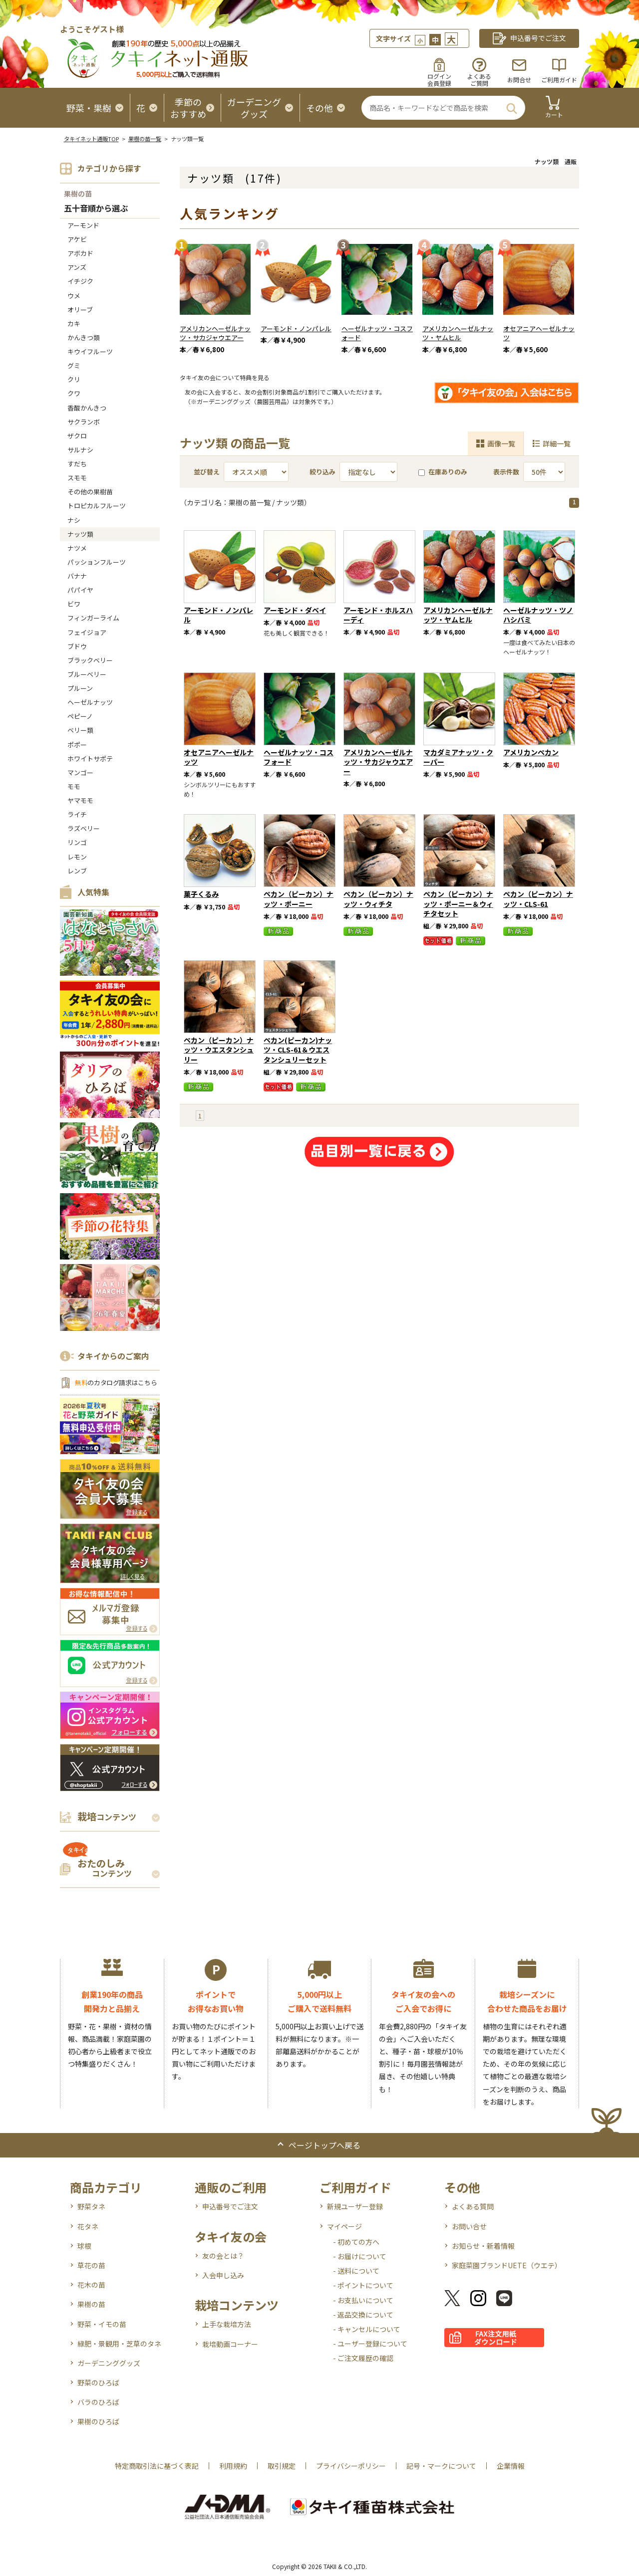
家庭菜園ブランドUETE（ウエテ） (507, 2265)
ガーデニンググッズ (108, 2363)
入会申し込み (223, 2275)
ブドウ (77, 646)
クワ (73, 393)
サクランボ (83, 422)
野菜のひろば (98, 2382)
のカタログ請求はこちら (116, 1382)
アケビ (77, 239)
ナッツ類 (80, 534)
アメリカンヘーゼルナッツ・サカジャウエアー (215, 333)
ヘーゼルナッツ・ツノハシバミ (538, 615)
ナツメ (77, 548)
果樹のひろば (98, 2421)
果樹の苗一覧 (144, 139)
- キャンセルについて (366, 2329)
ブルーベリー (86, 674)
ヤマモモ (80, 800)
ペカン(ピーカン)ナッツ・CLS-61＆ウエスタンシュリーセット (298, 1049)
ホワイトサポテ (90, 758)
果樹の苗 (78, 194)
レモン (77, 856)
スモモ (77, 477)
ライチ (77, 814)
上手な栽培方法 (226, 2324)
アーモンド (83, 225)
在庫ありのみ (442, 471)
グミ (73, 365)
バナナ (77, 576)
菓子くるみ (201, 894)
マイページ (344, 2226)
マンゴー (80, 772)
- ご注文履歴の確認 (363, 2358)
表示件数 (506, 471)
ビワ (73, 604)
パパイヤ (80, 590)
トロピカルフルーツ (96, 505)
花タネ (87, 2226)
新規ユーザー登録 (355, 2206)
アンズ (76, 267)
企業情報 (511, 2466)
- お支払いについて (363, 2300)
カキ (73, 323)
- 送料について (356, 2271)
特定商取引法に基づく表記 (157, 2466)
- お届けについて (359, 2256)
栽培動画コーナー (230, 2344)
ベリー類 (80, 730)
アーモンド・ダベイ (295, 610)
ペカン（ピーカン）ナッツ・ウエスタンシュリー (219, 1049)
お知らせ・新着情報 (483, 2246)
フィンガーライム (93, 618)
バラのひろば (98, 2402)
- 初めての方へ (356, 2242)
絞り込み (322, 471)
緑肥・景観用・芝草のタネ (119, 2344)
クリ (73, 379)
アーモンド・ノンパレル (296, 328)
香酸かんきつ (86, 408)
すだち (77, 463)
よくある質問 (473, 2206)
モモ (73, 786)
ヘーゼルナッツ (90, 702)
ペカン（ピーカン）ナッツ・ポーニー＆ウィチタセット (458, 903)
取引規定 (282, 2466)
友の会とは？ (223, 2256)
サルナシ (80, 449)
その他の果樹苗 (90, 491)
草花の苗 (91, 2265)
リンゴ (77, 842)
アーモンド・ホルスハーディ (378, 615)
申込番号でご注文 (230, 2206)
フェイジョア (86, 632)
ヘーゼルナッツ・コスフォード (377, 333)
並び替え (207, 471)
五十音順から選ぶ (96, 209)
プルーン (80, 688)
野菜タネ (91, 2206)
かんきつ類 (83, 337)
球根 (84, 2246)
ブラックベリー (90, 660)
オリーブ (80, 309)
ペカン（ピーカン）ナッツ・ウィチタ (378, 898)
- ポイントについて (363, 2285)
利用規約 (233, 2466)
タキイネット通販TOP (91, 139)
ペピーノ (80, 716)
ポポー (77, 744)
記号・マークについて (441, 2466)
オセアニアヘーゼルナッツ (539, 333)
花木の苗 (91, 2285)
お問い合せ (469, 2226)
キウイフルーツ (90, 351)
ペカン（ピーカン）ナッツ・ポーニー (298, 898)
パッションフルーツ (96, 562)
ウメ (73, 295)
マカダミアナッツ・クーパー (458, 757)
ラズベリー (83, 828)
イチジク (80, 281)
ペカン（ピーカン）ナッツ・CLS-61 (538, 898)
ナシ (73, 520)
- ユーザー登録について (370, 2344)
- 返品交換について (363, 2315)
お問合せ (519, 79)
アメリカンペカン (531, 752)
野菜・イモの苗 (101, 2324)
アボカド (80, 253)
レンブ (77, 870)
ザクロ (77, 435)
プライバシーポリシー (351, 2466)
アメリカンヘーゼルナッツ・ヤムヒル (457, 333)
